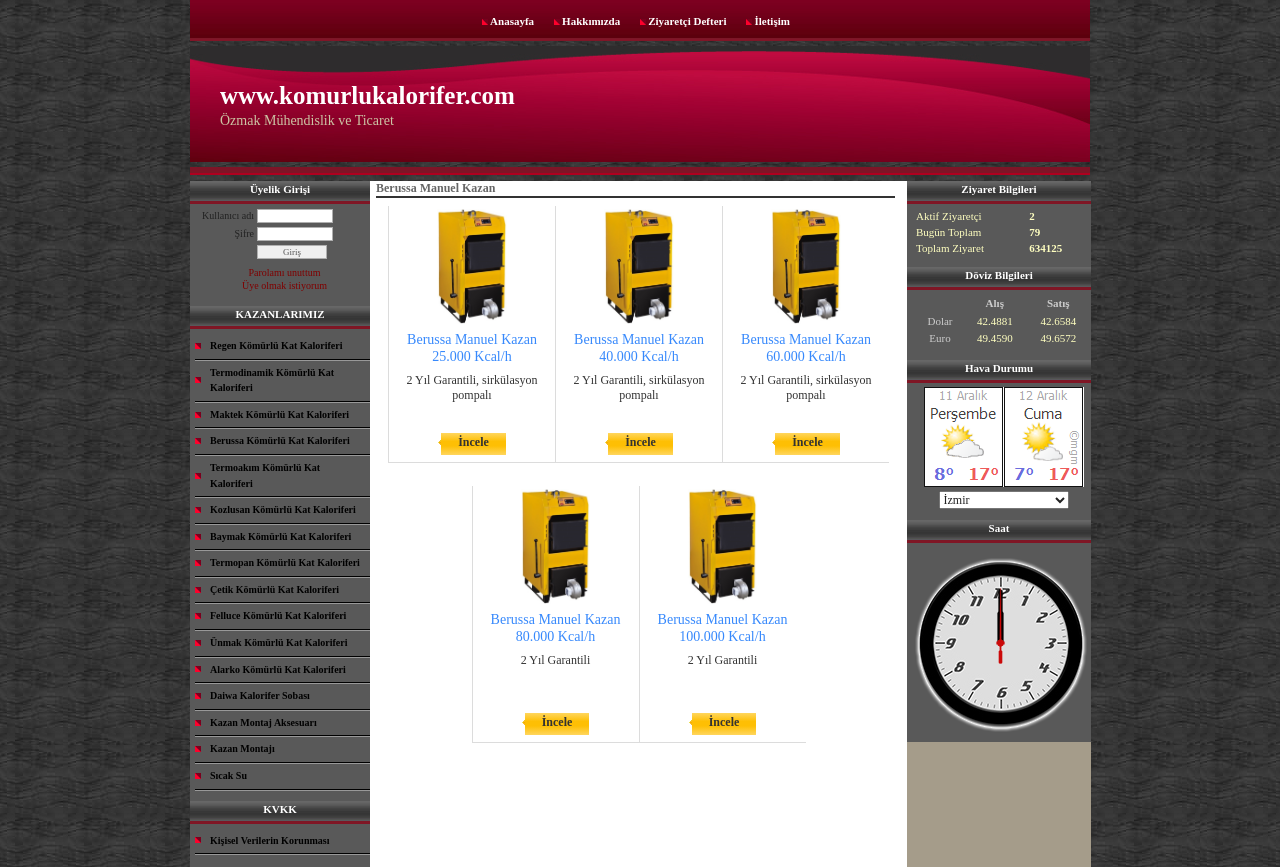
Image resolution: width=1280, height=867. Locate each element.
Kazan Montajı (242, 748)
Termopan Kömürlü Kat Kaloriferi (285, 562)
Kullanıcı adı (228, 215)
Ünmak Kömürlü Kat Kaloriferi (279, 642)
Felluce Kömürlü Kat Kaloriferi (278, 615)
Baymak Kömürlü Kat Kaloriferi (280, 536)
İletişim (771, 21)
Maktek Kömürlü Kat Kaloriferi (279, 414)
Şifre (244, 233)
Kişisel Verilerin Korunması (269, 840)
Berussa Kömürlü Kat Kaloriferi (280, 440)
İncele (473, 442)
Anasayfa (512, 21)
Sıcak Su (228, 775)
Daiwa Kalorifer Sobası (260, 695)
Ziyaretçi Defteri (687, 21)
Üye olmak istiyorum (284, 285)
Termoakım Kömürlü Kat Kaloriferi (265, 475)
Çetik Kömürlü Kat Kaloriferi (274, 589)
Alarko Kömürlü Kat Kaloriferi (278, 669)
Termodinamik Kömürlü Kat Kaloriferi (272, 380)
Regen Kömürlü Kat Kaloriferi (276, 345)
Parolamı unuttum (285, 272)
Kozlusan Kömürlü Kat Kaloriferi (283, 509)
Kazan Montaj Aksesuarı (263, 722)
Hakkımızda (591, 21)
